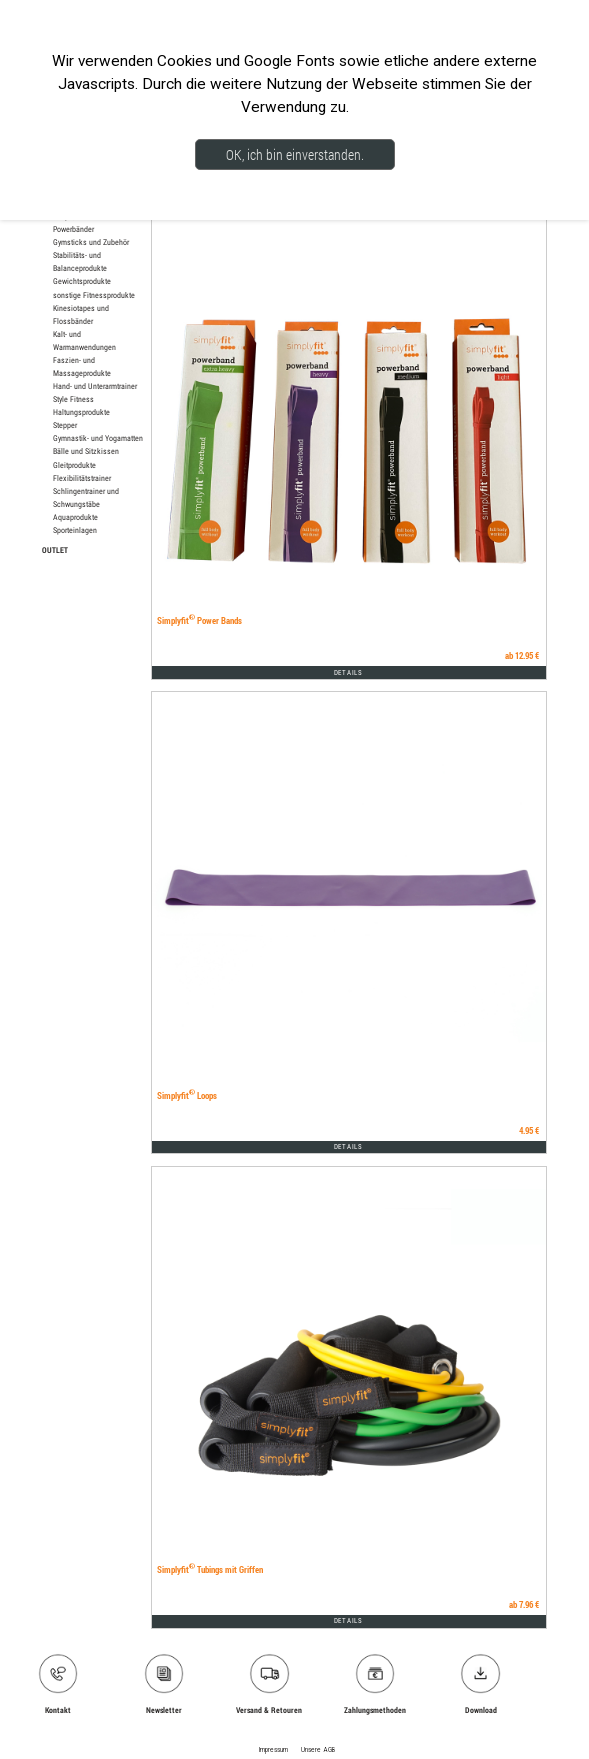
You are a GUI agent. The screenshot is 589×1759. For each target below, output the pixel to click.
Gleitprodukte (74, 465)
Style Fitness (73, 399)
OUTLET (55, 549)
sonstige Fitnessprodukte (94, 295)
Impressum (273, 1750)
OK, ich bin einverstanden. (295, 154)
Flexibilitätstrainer (82, 478)
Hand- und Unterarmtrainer (95, 386)
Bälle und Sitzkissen (86, 451)
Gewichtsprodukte (82, 281)
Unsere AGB (318, 1750)
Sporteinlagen (75, 530)
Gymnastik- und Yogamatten (98, 438)
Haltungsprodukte (81, 412)
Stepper (65, 425)
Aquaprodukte (75, 517)
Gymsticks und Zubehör (91, 242)
